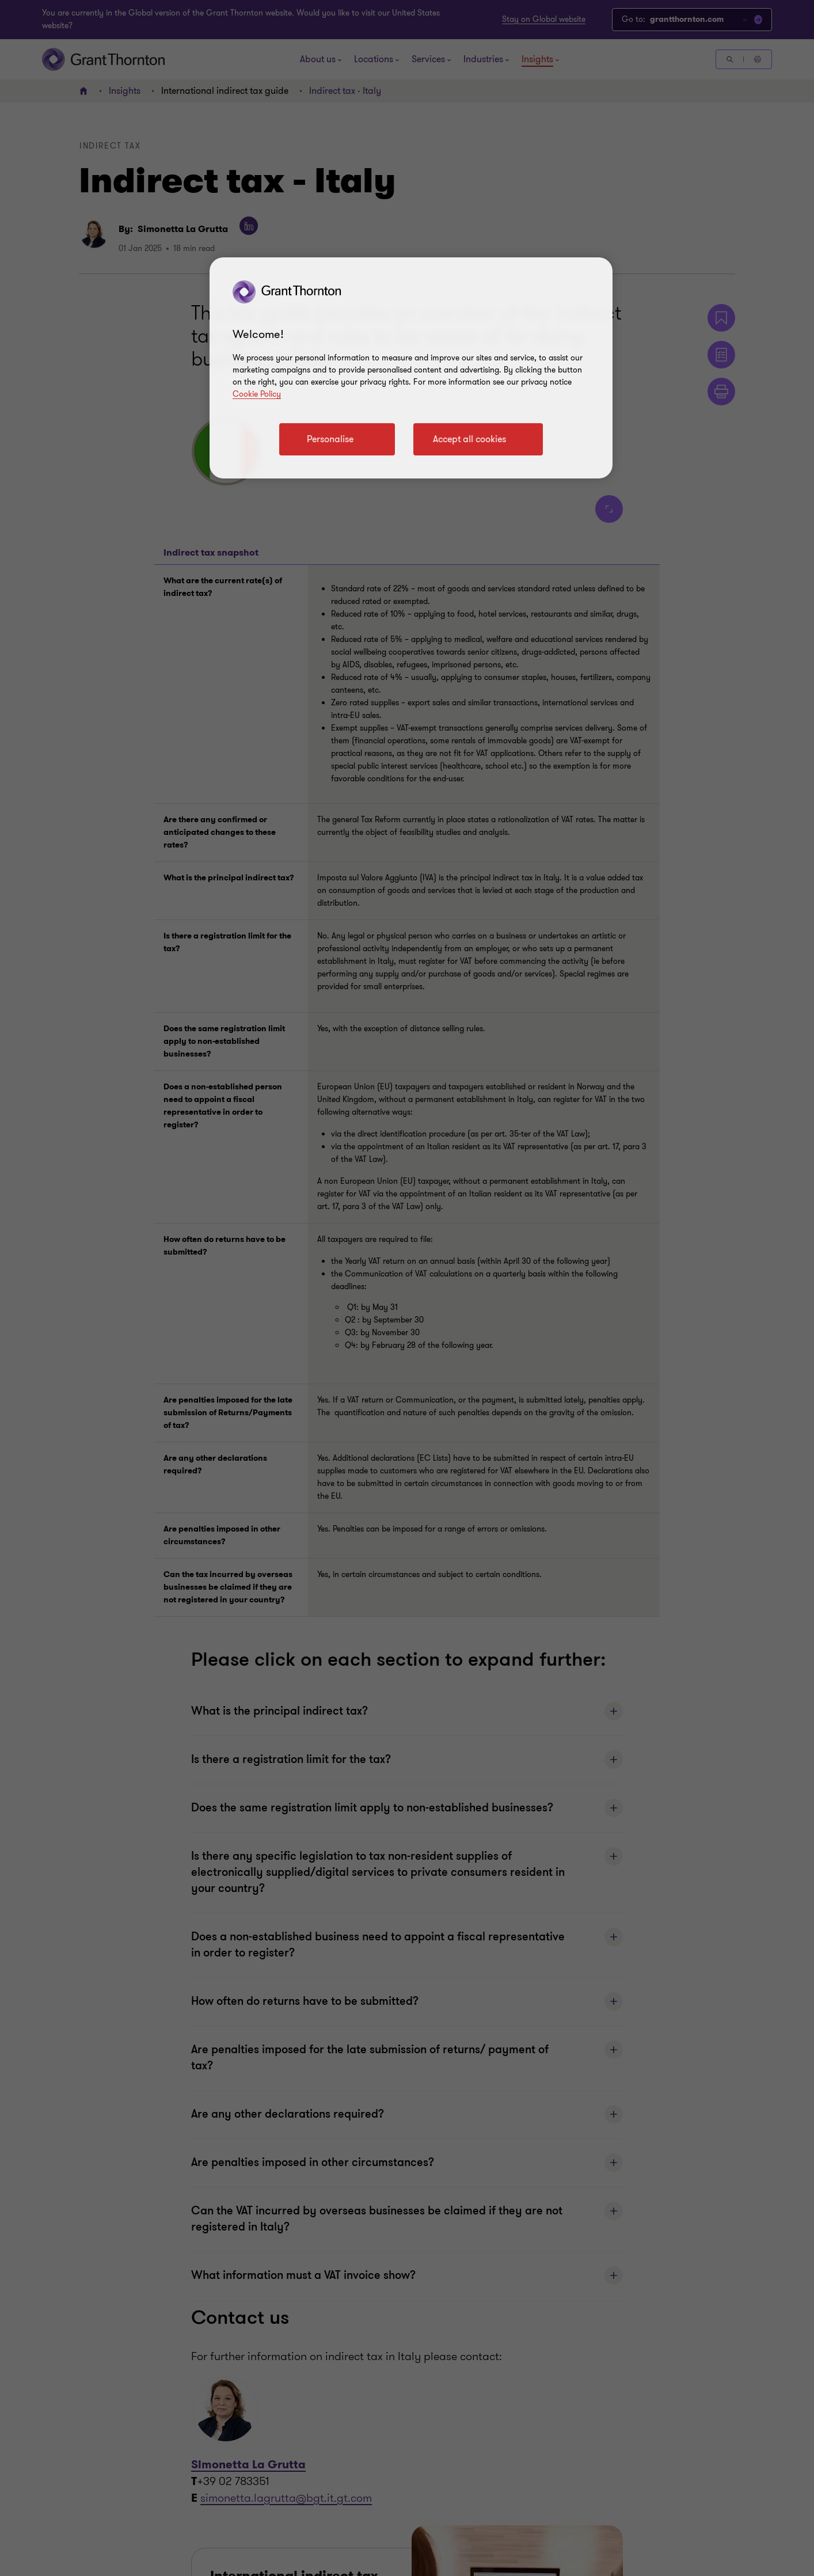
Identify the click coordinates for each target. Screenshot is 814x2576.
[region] (411, 367)
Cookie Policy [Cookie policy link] (257, 394)
